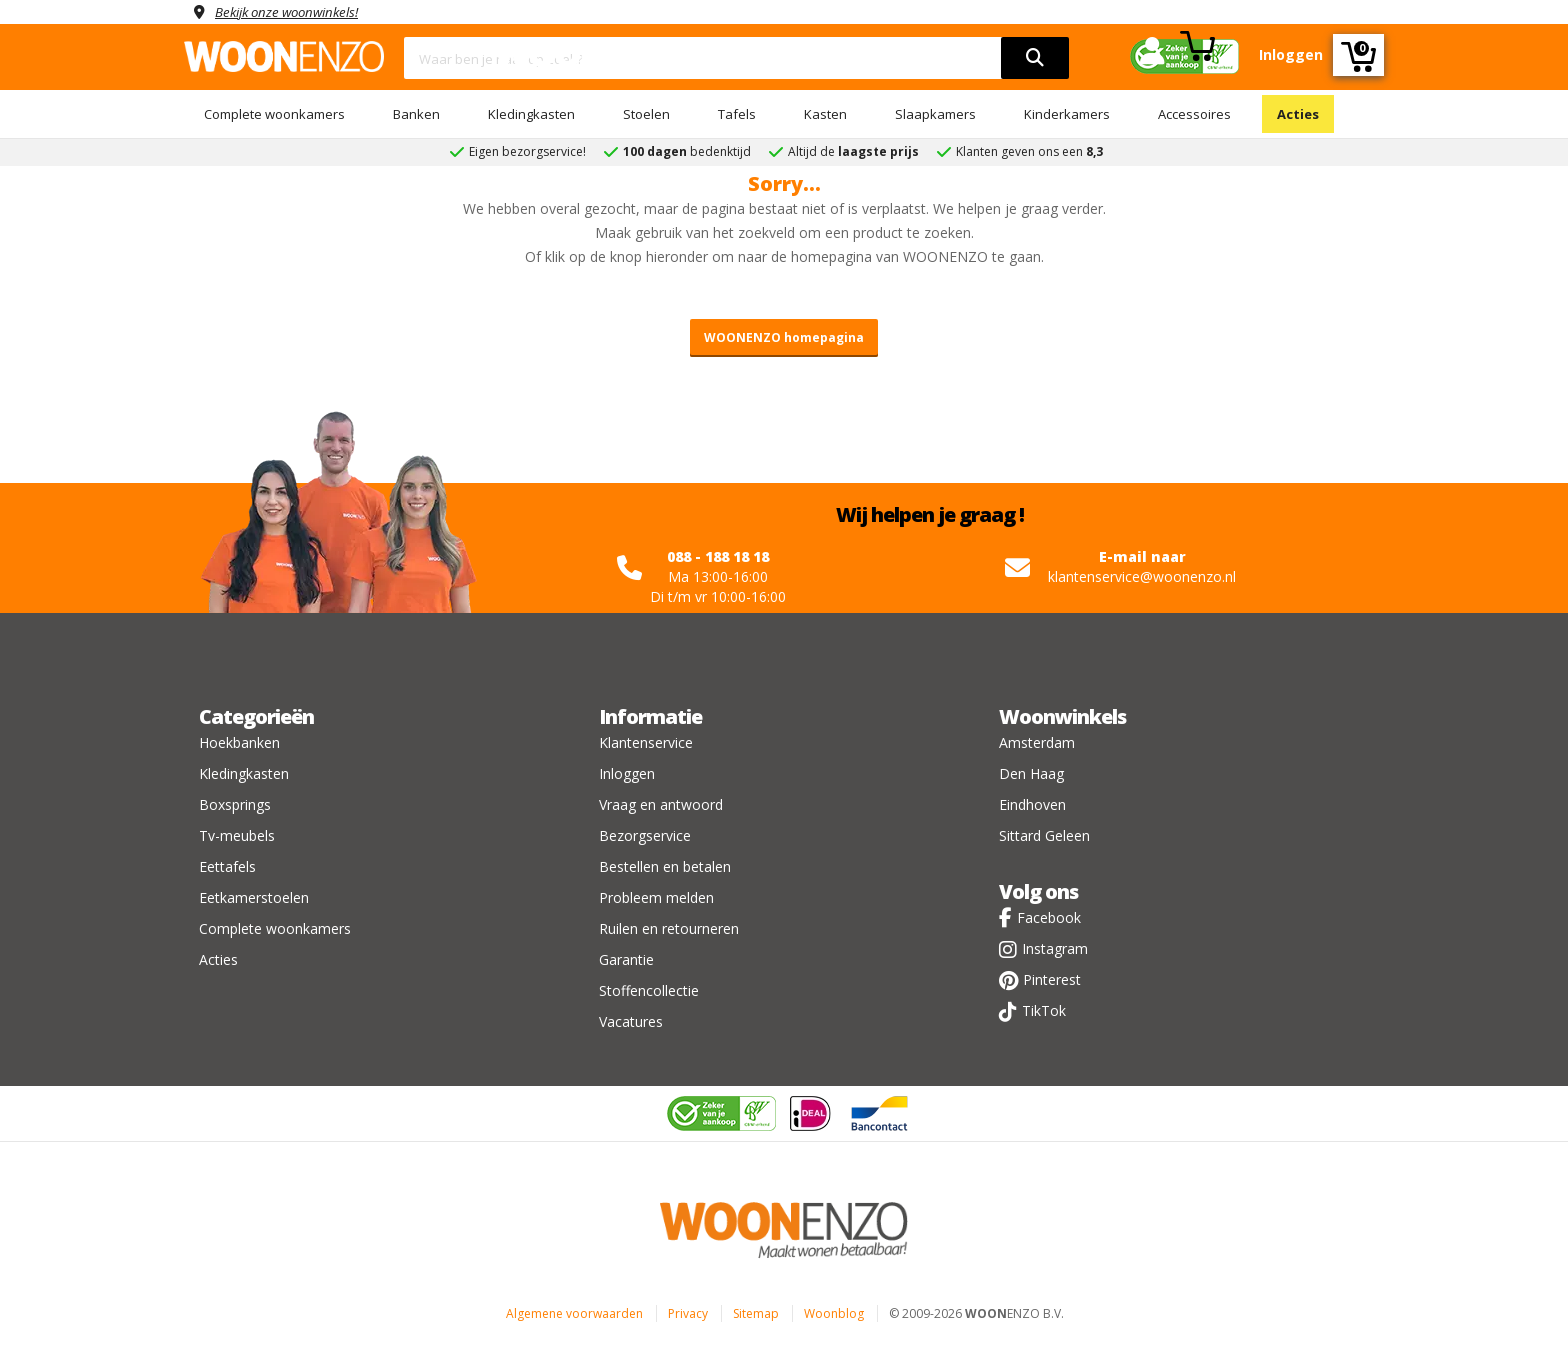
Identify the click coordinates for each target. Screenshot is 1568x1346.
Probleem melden (656, 897)
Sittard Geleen (1044, 835)
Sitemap (756, 1313)
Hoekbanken (239, 742)
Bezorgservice (645, 835)
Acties (1298, 114)
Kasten (825, 114)
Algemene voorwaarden (574, 1313)
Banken (416, 114)
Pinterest (1052, 979)
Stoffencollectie (649, 990)
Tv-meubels (237, 835)
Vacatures (631, 1021)
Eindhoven (1032, 804)
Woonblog (834, 1313)
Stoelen (646, 114)
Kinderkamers (1067, 114)
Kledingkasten (531, 114)
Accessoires (1194, 114)
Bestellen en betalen (665, 866)
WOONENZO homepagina (784, 337)
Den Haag (1031, 773)
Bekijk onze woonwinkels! (294, 11)
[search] (1035, 58)
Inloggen (627, 773)
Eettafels (227, 866)
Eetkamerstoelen (254, 897)
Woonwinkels (1062, 716)
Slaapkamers (935, 114)
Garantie (626, 959)
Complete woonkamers (274, 114)
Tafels (737, 114)
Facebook (1049, 917)
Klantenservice (646, 742)
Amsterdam (1037, 742)
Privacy (688, 1313)
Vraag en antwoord (661, 804)
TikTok (1044, 1010)
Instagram (1055, 948)
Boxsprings (235, 804)
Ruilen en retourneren (669, 928)
